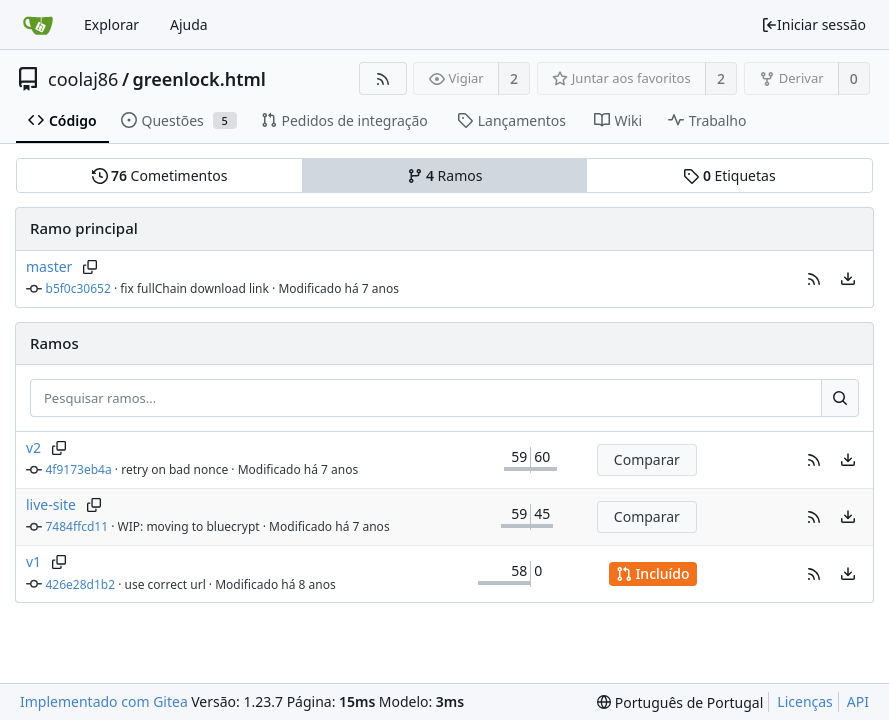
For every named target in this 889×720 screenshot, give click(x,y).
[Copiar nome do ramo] (89, 267)
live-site (51, 504)
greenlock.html (199, 79)
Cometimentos (160, 175)
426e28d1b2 (81, 584)
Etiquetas (729, 175)
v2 (33, 447)
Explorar (111, 24)
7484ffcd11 (77, 526)
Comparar (647, 459)
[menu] (848, 279)
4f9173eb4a (79, 469)
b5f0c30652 (78, 288)
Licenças (805, 701)
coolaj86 (83, 79)
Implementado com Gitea (104, 701)
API (858, 701)
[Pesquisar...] (840, 398)
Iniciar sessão (813, 24)
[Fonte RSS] (382, 78)
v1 (33, 561)
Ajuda (189, 24)
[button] (814, 279)
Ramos (445, 175)
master (49, 266)
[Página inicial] (38, 25)
